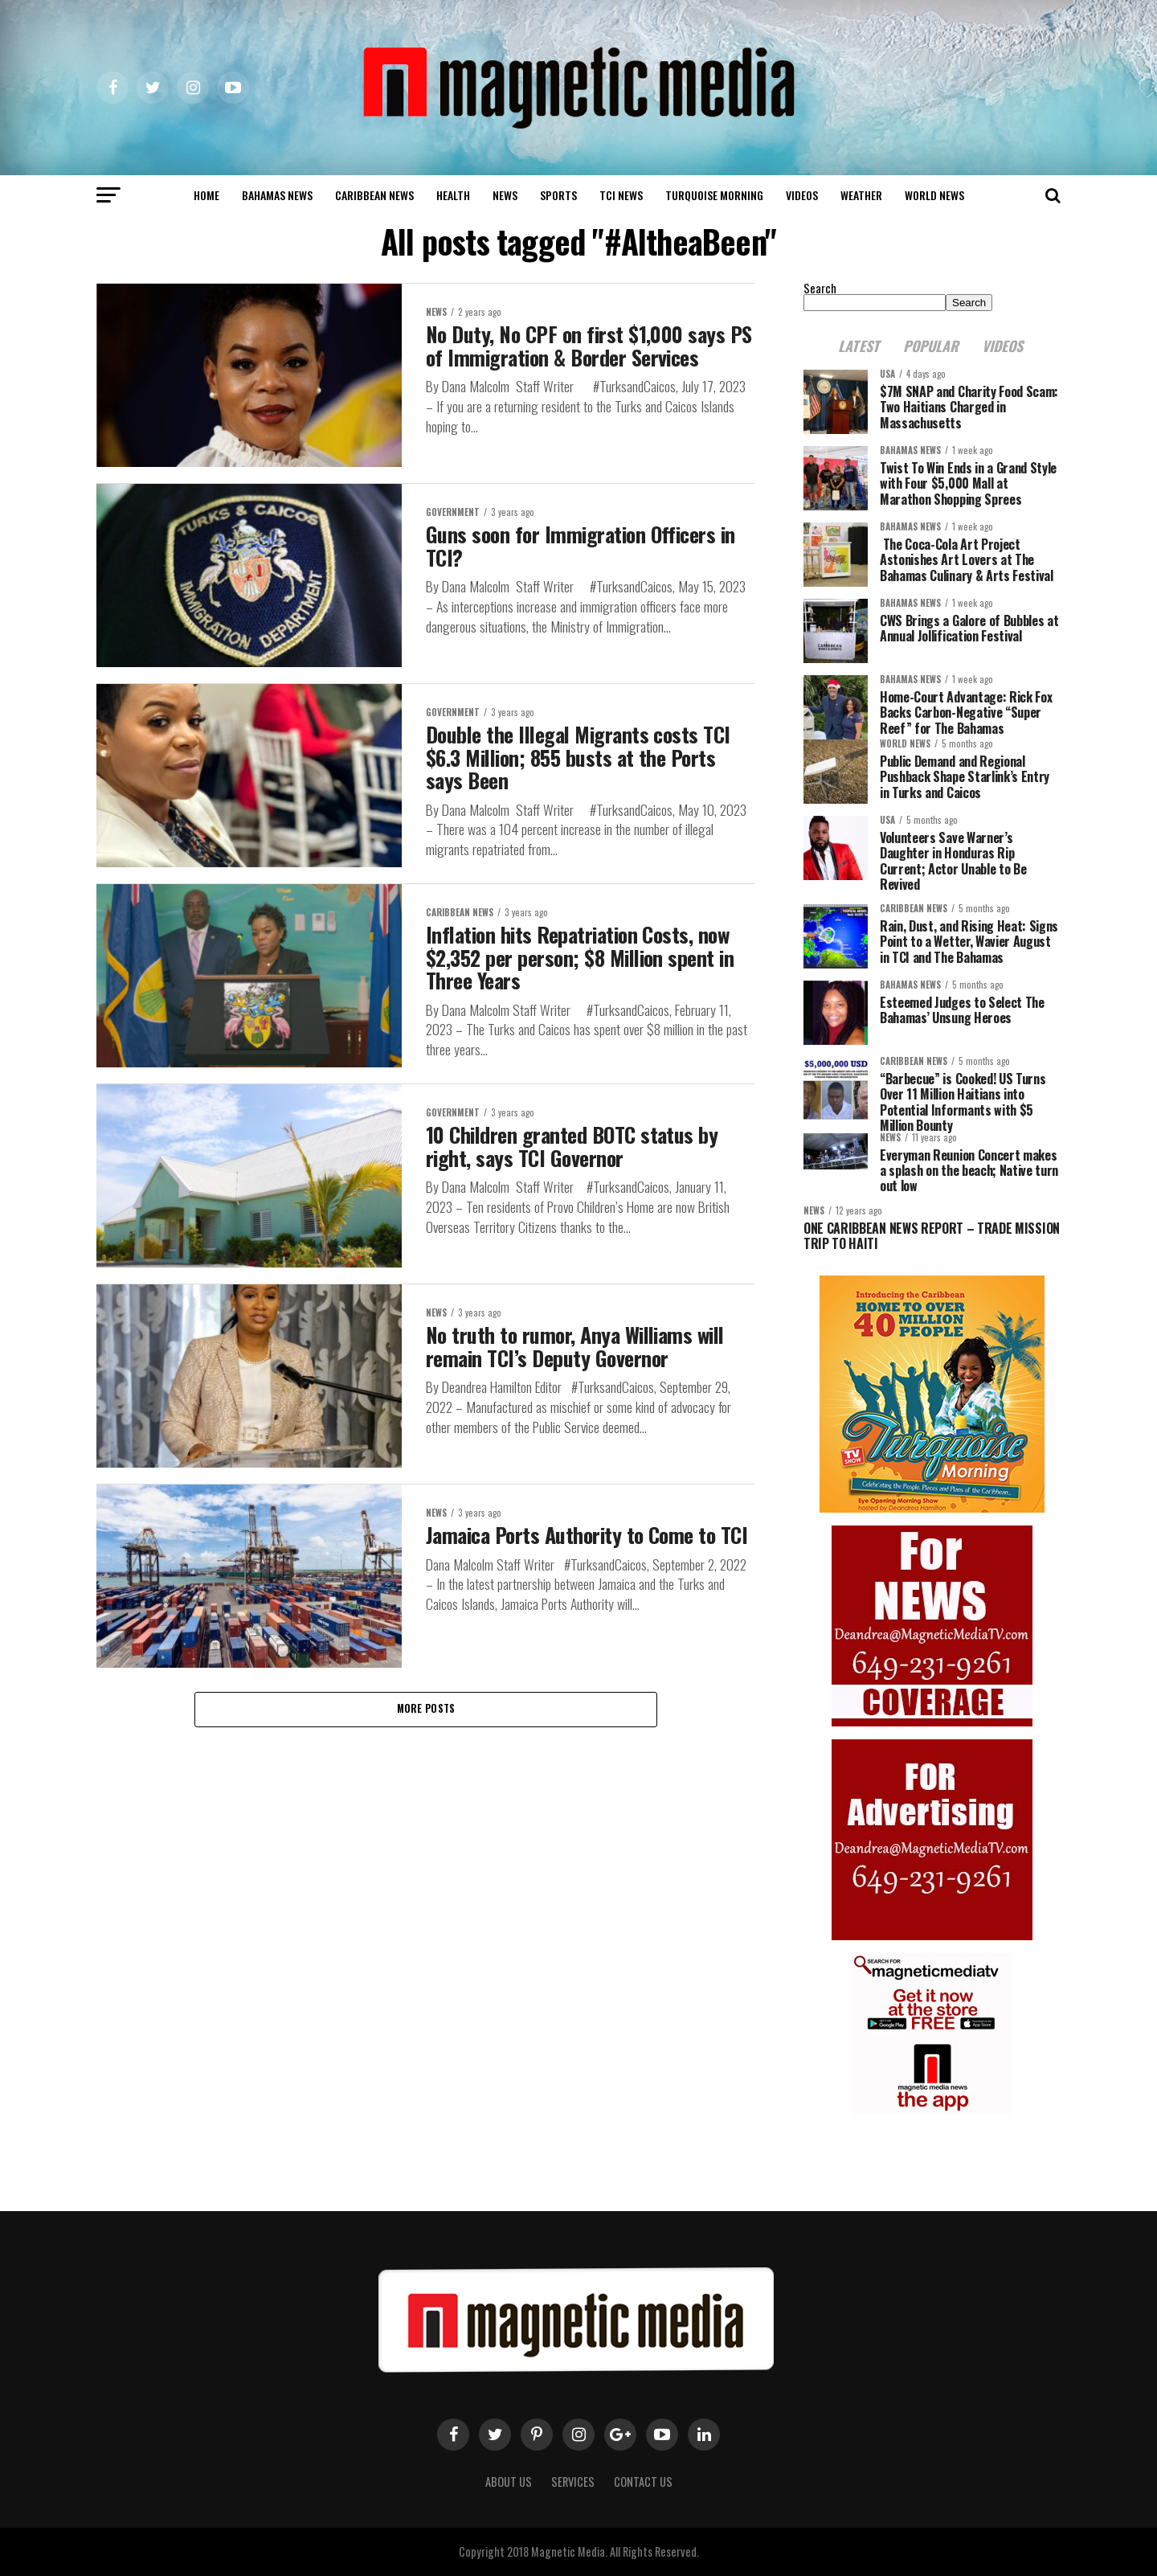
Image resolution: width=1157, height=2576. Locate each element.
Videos (802, 194)
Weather (861, 194)
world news (934, 194)
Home (206, 194)
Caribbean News (374, 194)
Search (819, 288)
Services (573, 2481)
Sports (558, 194)
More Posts (426, 1709)
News (505, 194)
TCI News (621, 194)
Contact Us (643, 2481)
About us (508, 2481)
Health (453, 194)
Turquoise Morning (714, 194)
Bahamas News (277, 194)
